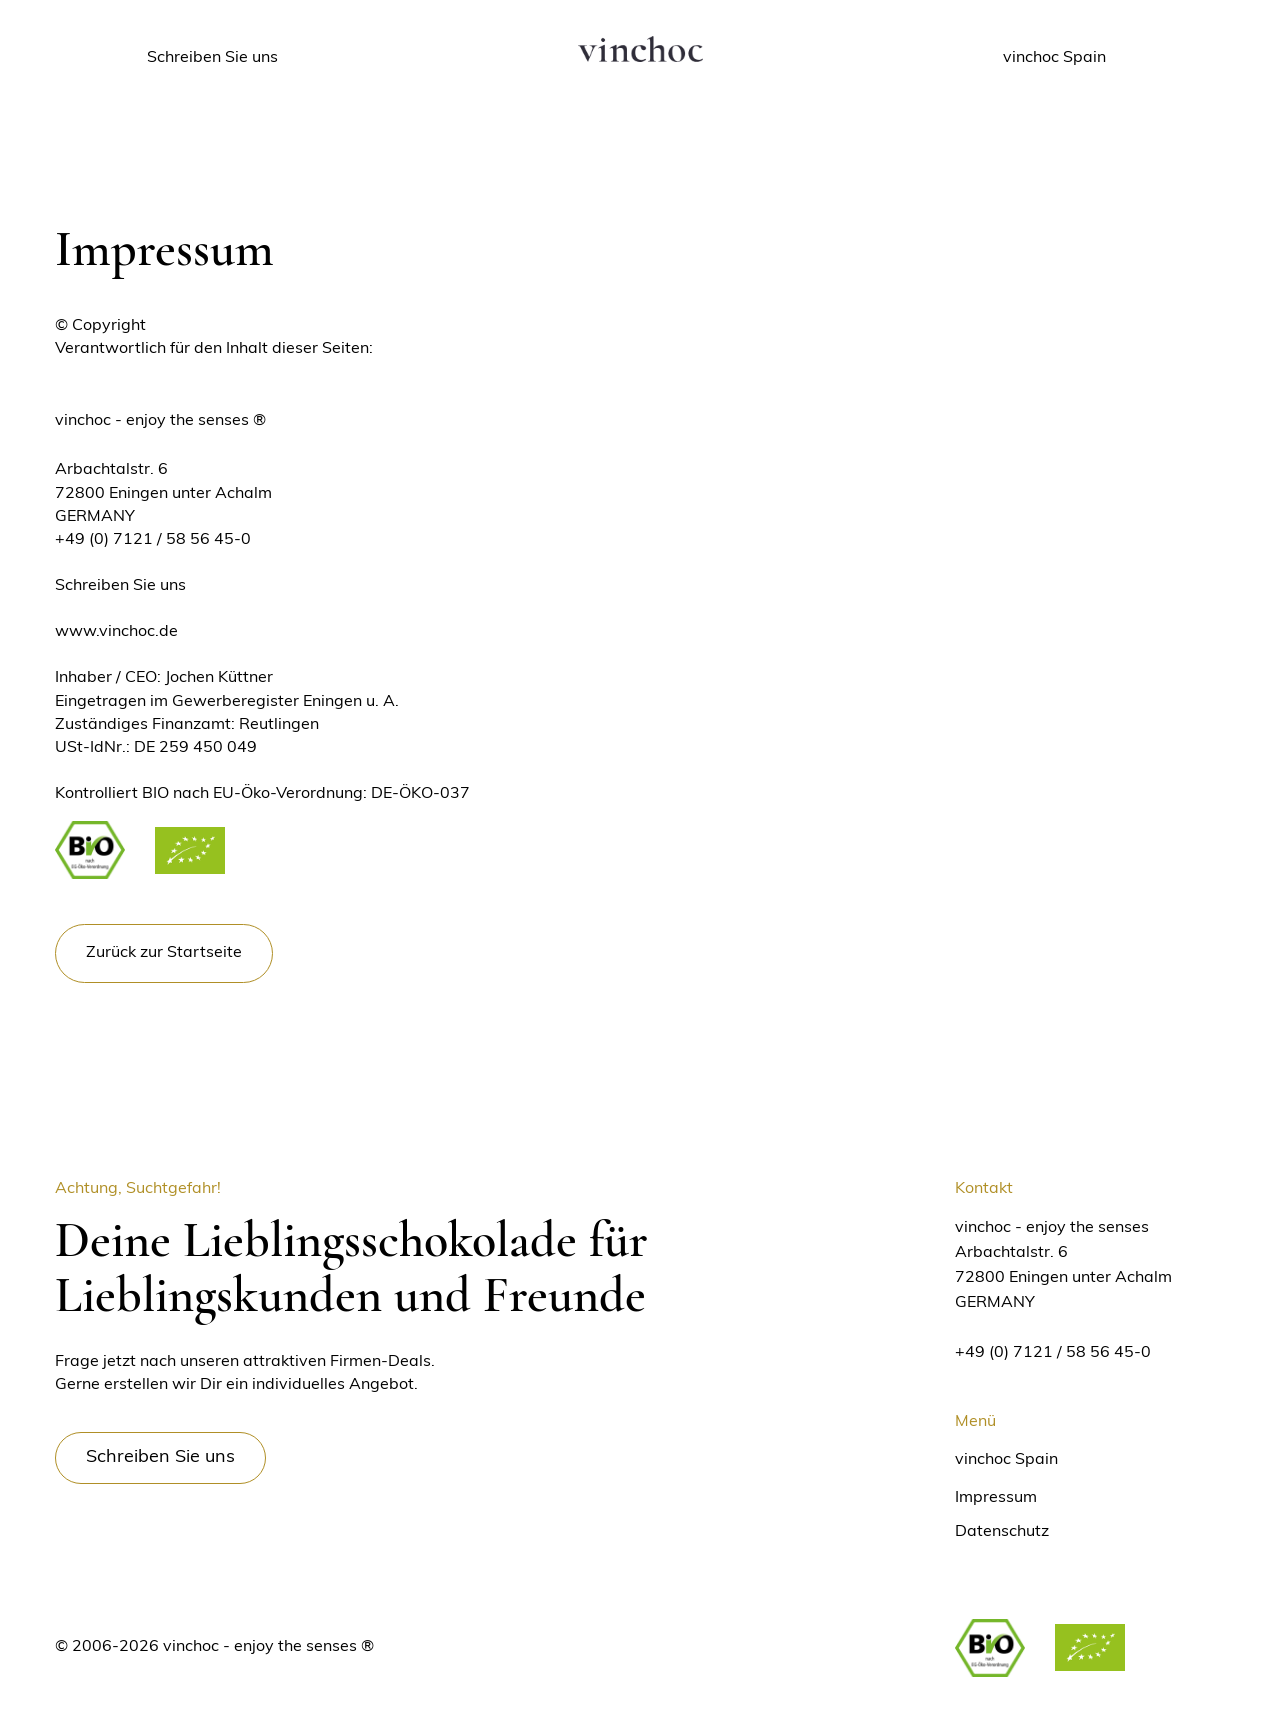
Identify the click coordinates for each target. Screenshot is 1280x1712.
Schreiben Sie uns (120, 586)
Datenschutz (1002, 1532)
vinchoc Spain (1006, 1460)
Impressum (996, 1498)
